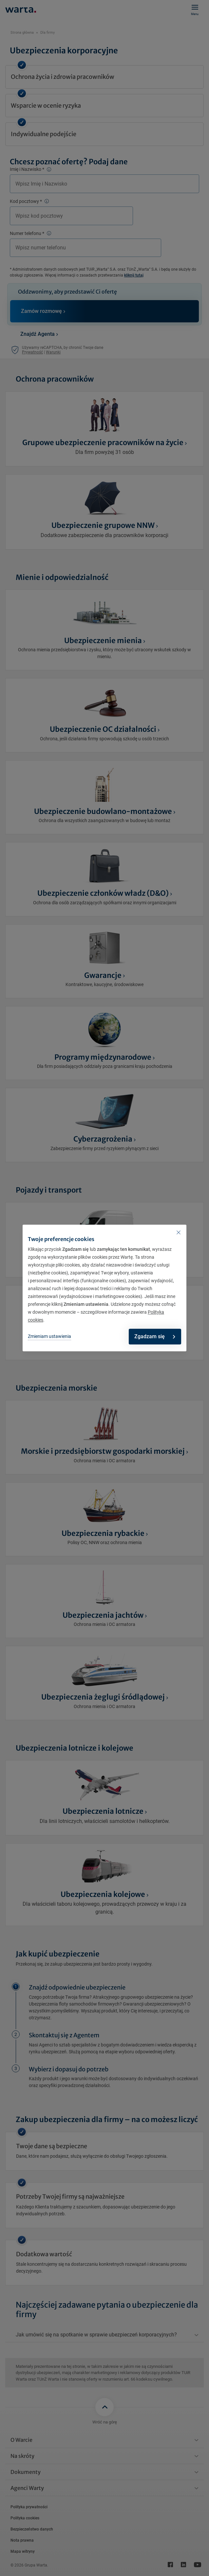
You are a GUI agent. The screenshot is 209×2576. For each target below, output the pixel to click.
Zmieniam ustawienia (49, 1336)
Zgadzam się (154, 1336)
